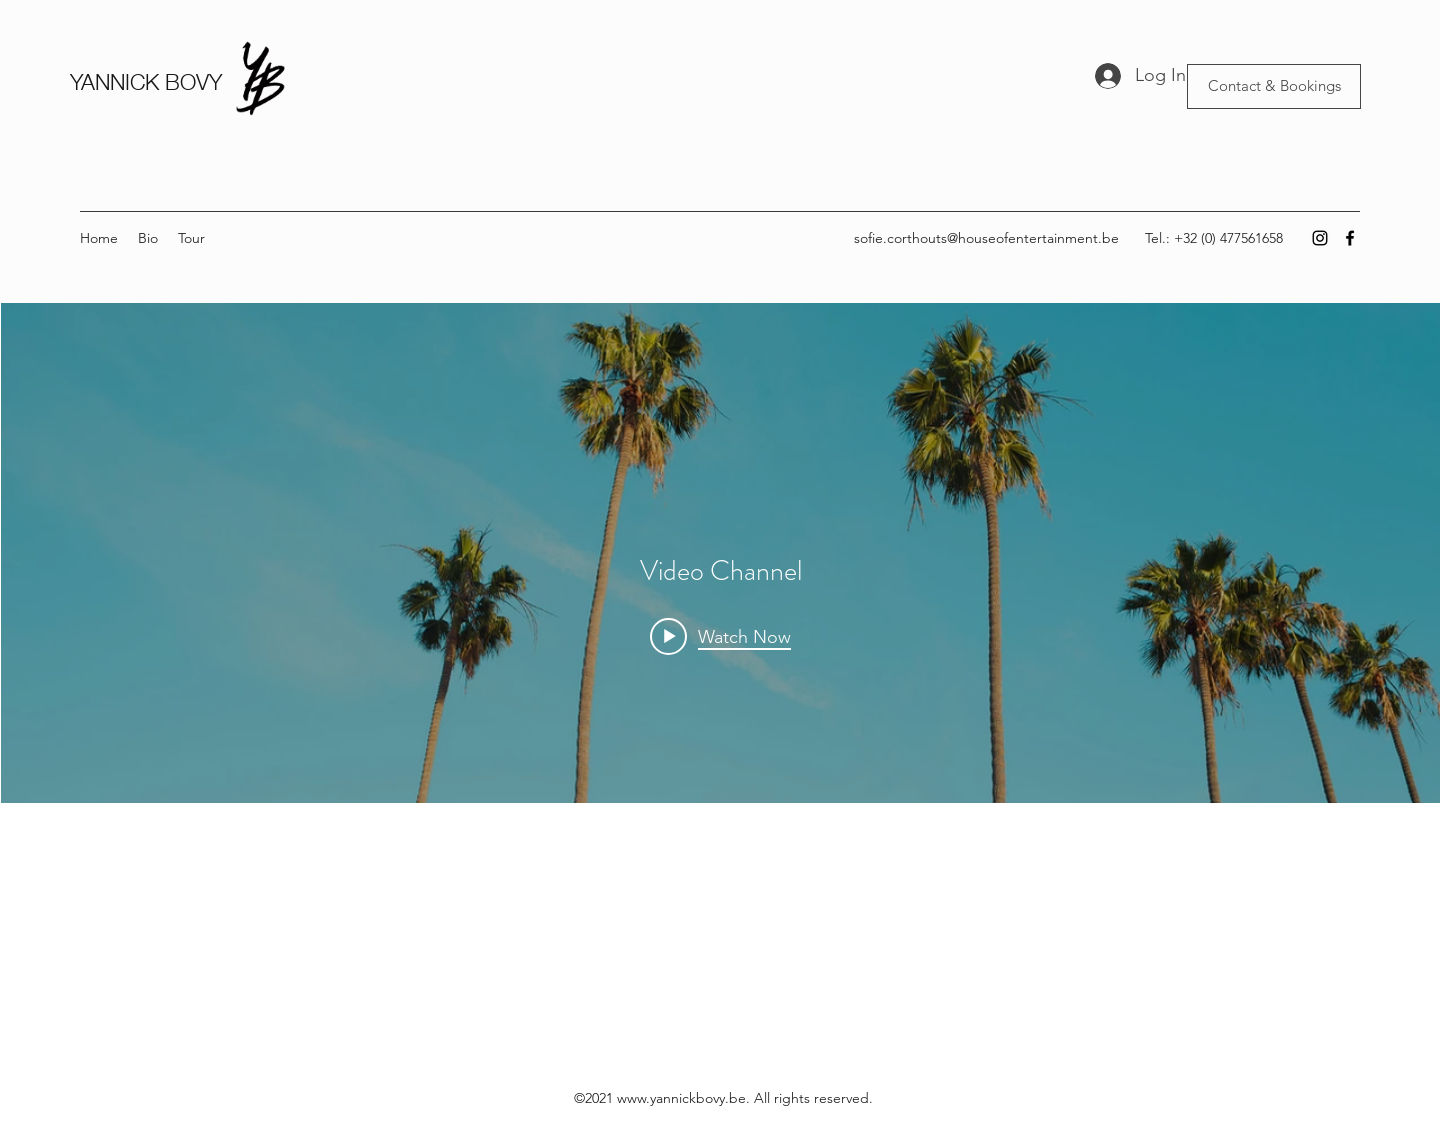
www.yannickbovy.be (681, 1098)
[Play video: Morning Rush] (720, 636)
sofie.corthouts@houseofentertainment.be (986, 238)
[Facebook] (1350, 238)
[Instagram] (1320, 238)
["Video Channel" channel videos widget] (720, 604)
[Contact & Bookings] (1274, 86)
